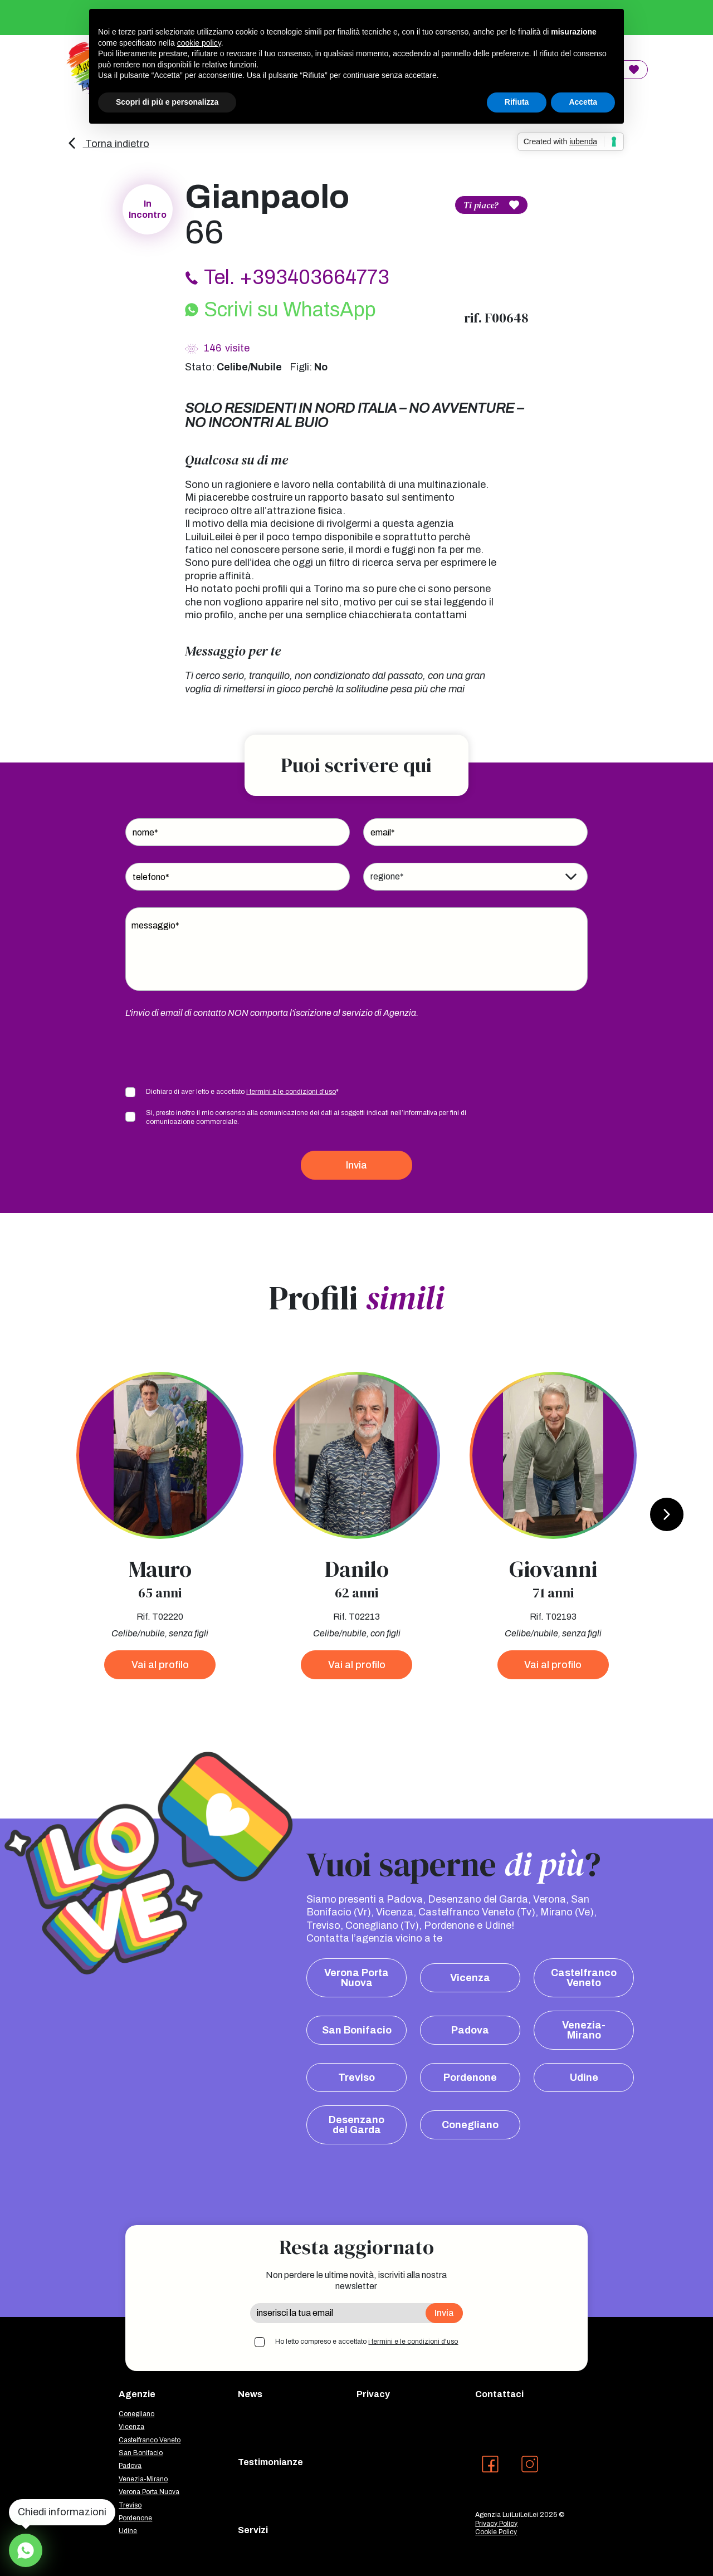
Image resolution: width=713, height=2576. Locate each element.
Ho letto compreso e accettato (366, 2341)
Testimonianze (270, 2462)
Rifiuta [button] (517, 101)
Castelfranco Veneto (584, 1977)
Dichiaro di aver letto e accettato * (242, 1092)
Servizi (253, 2530)
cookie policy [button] (199, 42)
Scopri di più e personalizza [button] (167, 101)
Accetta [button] (583, 101)
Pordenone (470, 2077)
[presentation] (210, 1051)
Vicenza (470, 1977)
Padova (470, 2030)
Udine (584, 2077)
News (250, 2394)
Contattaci (499, 2394)
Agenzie (137, 2394)
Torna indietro (107, 143)
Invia (356, 1165)
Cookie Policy (496, 2532)
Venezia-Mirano (583, 2030)
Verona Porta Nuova (356, 1977)
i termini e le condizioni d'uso (291, 1092)
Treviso (356, 2077)
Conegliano (470, 2124)
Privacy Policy (496, 2524)
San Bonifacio (357, 2030)
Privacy (373, 2394)
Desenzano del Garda (356, 2124)
